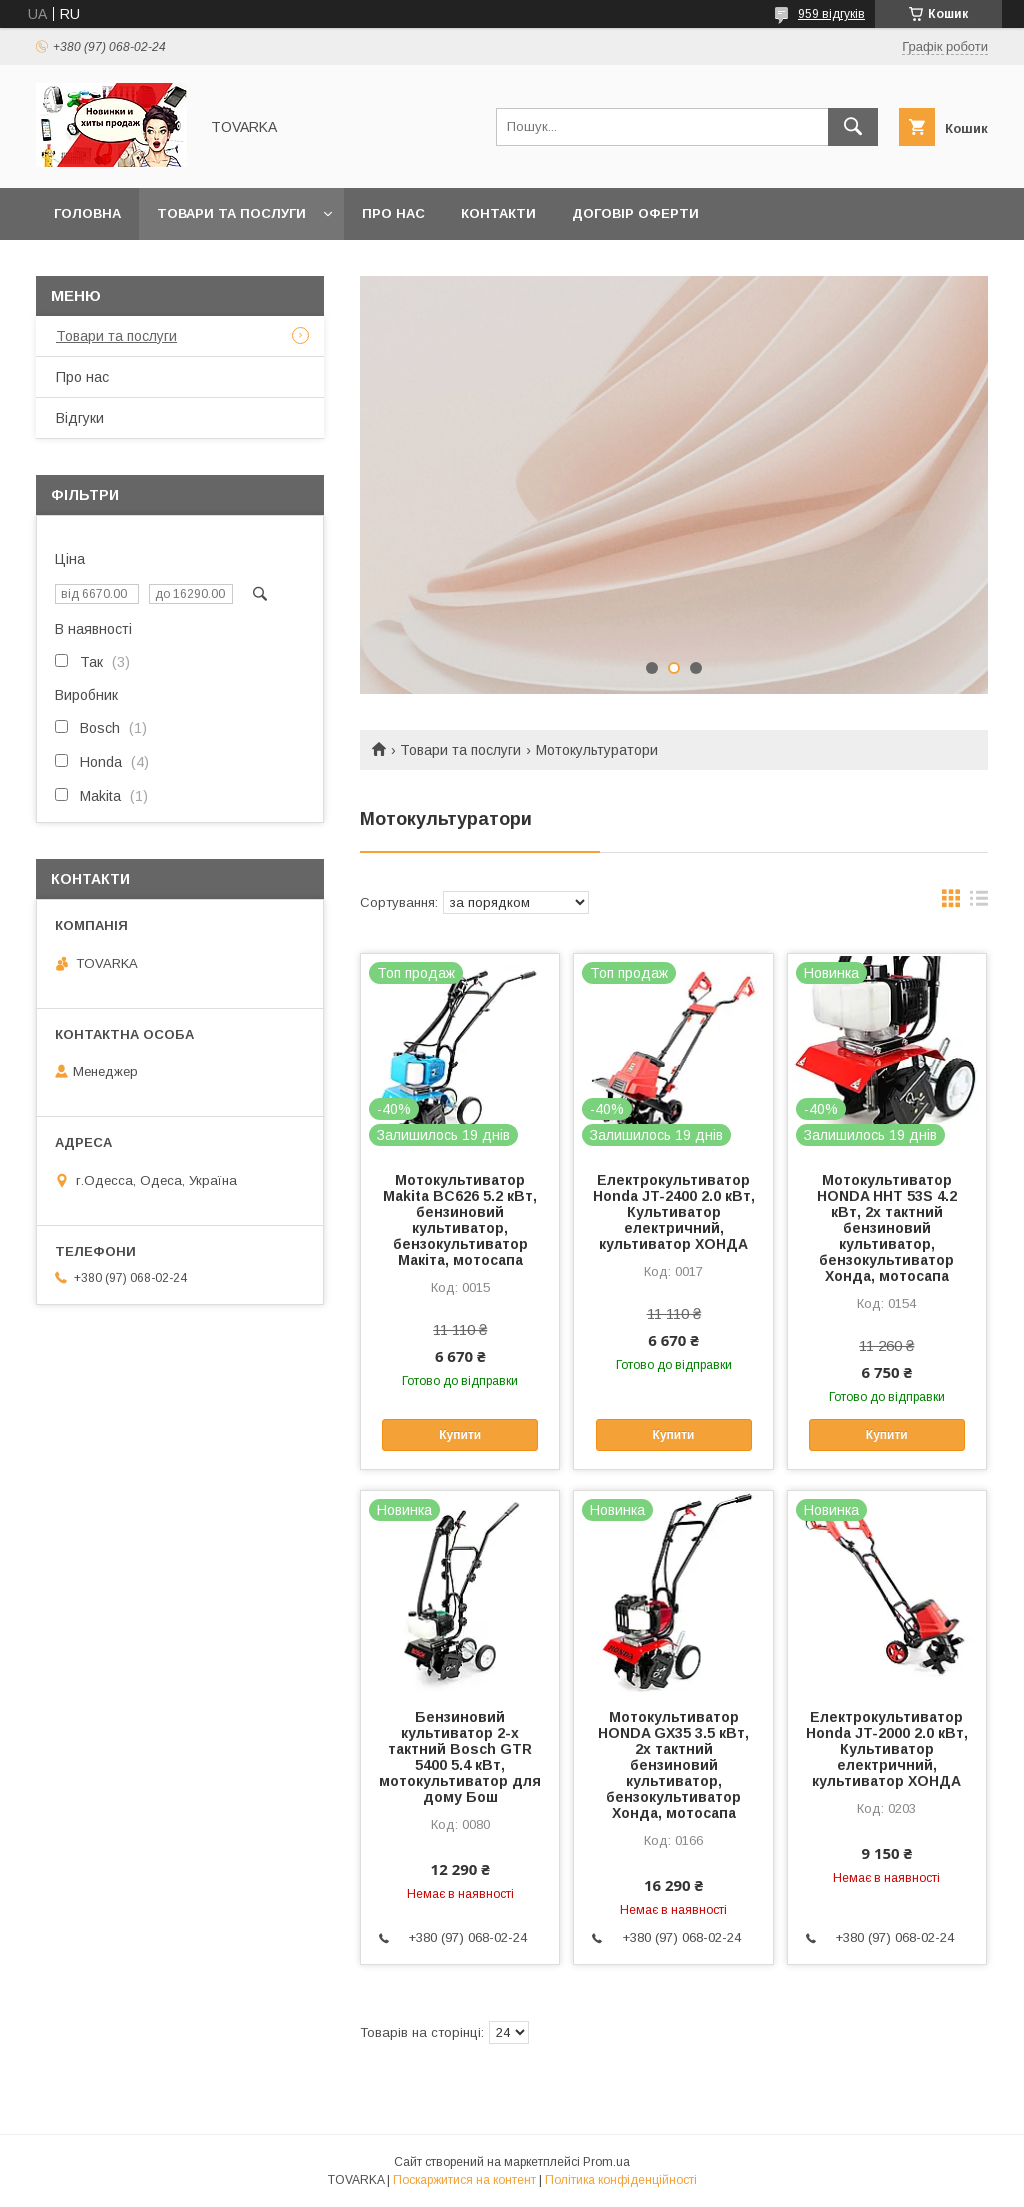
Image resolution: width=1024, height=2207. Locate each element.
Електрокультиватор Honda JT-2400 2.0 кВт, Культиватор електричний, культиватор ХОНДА (674, 1212)
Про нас (393, 213)
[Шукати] (853, 127)
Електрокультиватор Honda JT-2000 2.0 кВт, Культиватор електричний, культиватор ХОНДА (887, 1749)
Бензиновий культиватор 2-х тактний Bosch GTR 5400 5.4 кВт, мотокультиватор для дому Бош (460, 1757)
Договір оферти (635, 213)
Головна (87, 213)
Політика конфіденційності (621, 2180)
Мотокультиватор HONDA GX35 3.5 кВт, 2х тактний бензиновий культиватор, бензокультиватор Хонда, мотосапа (673, 1765)
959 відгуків (831, 14)
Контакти (498, 213)
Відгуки (80, 418)
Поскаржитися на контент (464, 2180)
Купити (460, 1435)
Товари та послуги (231, 213)
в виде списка (979, 903)
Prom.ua (606, 2162)
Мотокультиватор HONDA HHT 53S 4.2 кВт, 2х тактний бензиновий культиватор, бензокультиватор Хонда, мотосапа (887, 1228)
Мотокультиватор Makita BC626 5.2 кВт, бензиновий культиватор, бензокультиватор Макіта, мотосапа (460, 1220)
